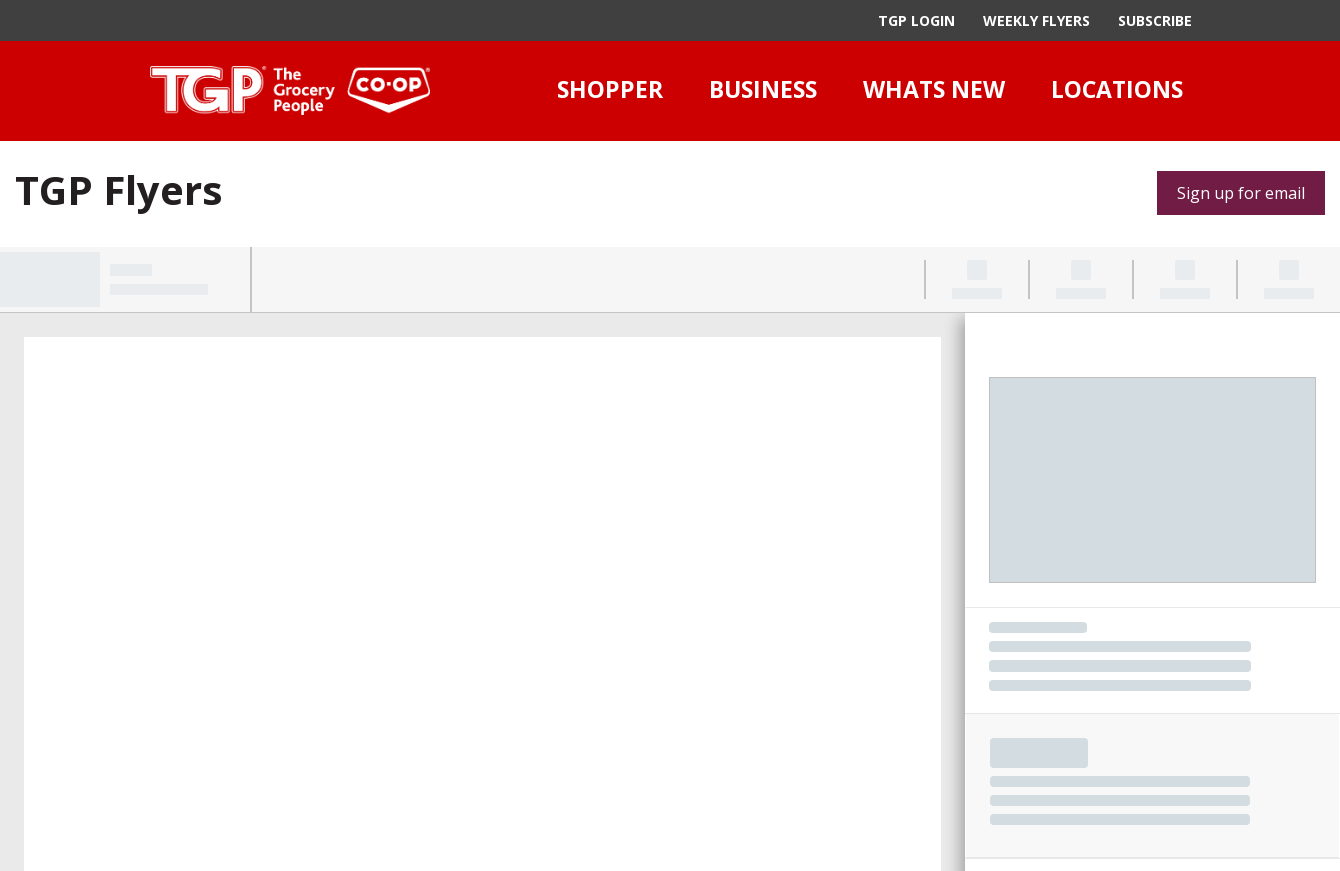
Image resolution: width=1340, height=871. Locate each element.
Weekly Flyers (1036, 20)
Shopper (610, 89)
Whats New (934, 89)
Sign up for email (1241, 193)
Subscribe (1155, 20)
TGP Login (916, 20)
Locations (1117, 89)
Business (763, 89)
